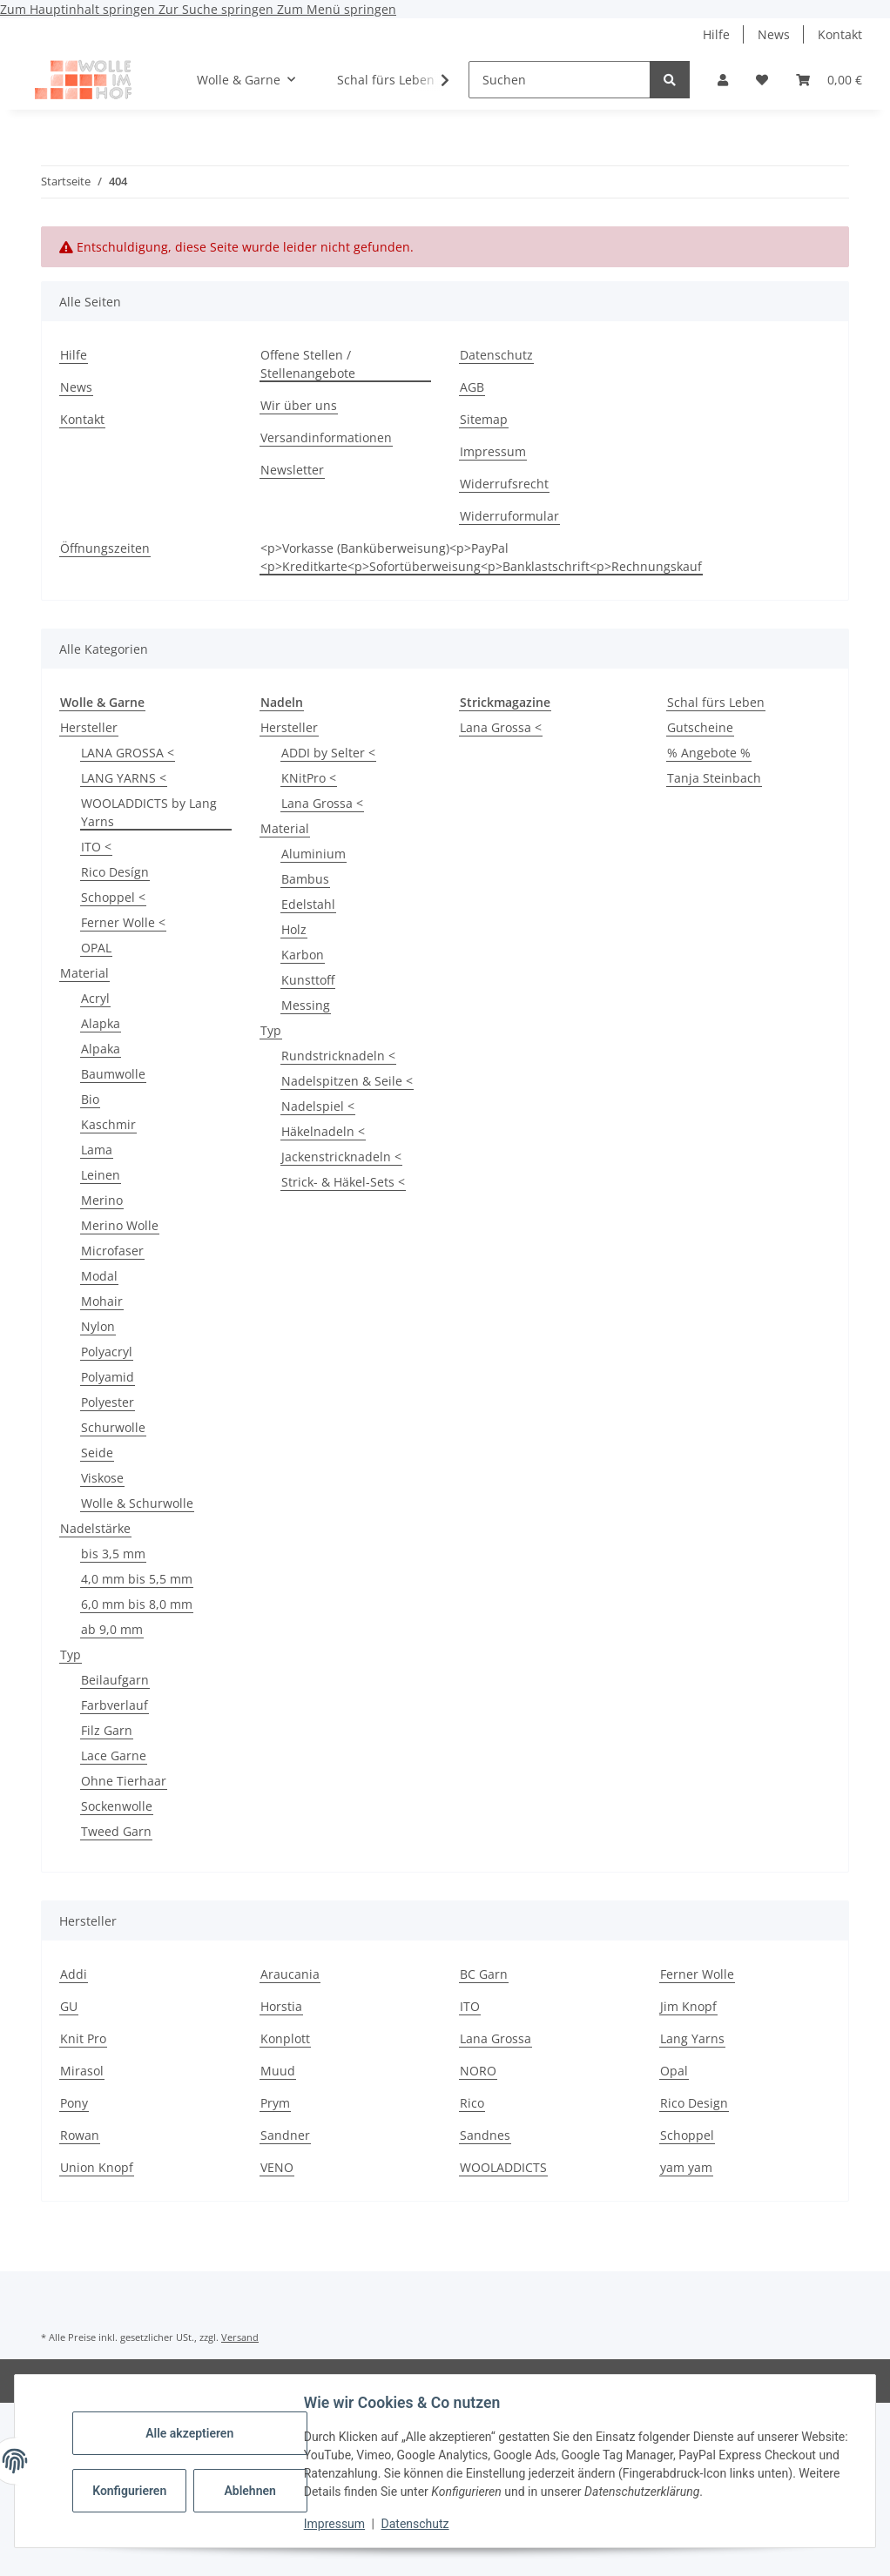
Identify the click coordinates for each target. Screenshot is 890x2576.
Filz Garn (106, 1730)
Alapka (100, 1023)
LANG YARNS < (123, 778)
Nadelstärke (95, 1528)
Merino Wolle (119, 1225)
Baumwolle (113, 1074)
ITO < (96, 846)
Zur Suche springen (217, 9)
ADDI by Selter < (328, 752)
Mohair (102, 1301)
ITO (470, 2006)
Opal (674, 2070)
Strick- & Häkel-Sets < (343, 1182)
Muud (277, 2070)
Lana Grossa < (322, 803)
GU (69, 2006)
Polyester (107, 1402)
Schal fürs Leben (716, 702)
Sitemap (484, 419)
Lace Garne (113, 1755)
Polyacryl (106, 1351)
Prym (275, 2103)
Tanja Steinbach (714, 778)
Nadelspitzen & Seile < (347, 1081)
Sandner (285, 2135)
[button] (723, 80)
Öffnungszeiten (105, 548)
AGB (472, 387)
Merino (102, 1200)
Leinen (100, 1175)
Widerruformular (509, 516)
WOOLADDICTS (503, 2167)
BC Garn (484, 1974)
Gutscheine (700, 727)
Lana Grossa (495, 2038)
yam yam (686, 2167)
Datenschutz (417, 2524)
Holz (294, 929)
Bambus (305, 879)
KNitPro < (308, 778)
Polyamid (107, 1377)
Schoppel (687, 2135)
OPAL (96, 947)
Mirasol (82, 2070)
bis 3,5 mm (113, 1553)
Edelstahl (308, 904)
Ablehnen (252, 2491)
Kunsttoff (307, 980)
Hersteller (89, 727)
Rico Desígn (115, 872)
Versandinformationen (326, 437)
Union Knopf (96, 2167)
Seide (97, 1452)
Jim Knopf (688, 2006)
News (774, 34)
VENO (276, 2167)
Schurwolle (113, 1427)
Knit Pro (83, 2038)
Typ (70, 1654)
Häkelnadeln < (323, 1131)
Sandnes (485, 2135)
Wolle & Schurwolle (137, 1503)
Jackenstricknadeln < (341, 1156)
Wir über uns (298, 405)
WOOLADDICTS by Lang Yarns (149, 812)
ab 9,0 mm (112, 1629)
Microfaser (112, 1250)
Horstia (281, 2006)
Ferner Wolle (697, 1974)
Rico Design (694, 2103)
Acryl (95, 998)
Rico (472, 2103)
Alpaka (100, 1048)
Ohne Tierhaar (123, 1780)
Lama (96, 1149)
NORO (478, 2070)
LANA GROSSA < (127, 752)
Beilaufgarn (115, 1679)
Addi (73, 1974)
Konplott (285, 2038)
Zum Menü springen (336, 9)
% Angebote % (709, 752)
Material (84, 973)
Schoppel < (113, 897)
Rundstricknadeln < (338, 1055)
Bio (90, 1099)
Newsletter (292, 469)
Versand (240, 2337)
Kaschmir (108, 1124)
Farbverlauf (114, 1705)
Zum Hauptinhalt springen (79, 9)
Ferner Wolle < (123, 922)
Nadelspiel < (317, 1106)
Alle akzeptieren (191, 2433)
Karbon (302, 954)
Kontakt (840, 34)
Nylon (98, 1326)
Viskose (102, 1478)
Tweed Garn (116, 1831)
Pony (74, 2103)
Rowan (79, 2135)
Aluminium (313, 853)
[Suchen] (560, 79)
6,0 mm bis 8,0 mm (136, 1604)
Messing (305, 1005)
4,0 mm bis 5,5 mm (136, 1578)
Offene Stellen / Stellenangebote (307, 363)
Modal (99, 1276)
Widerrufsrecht (504, 483)
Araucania (290, 1974)
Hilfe (716, 34)
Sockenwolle (116, 1806)
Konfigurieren (133, 2491)
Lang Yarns (692, 2038)
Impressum (336, 2524)
